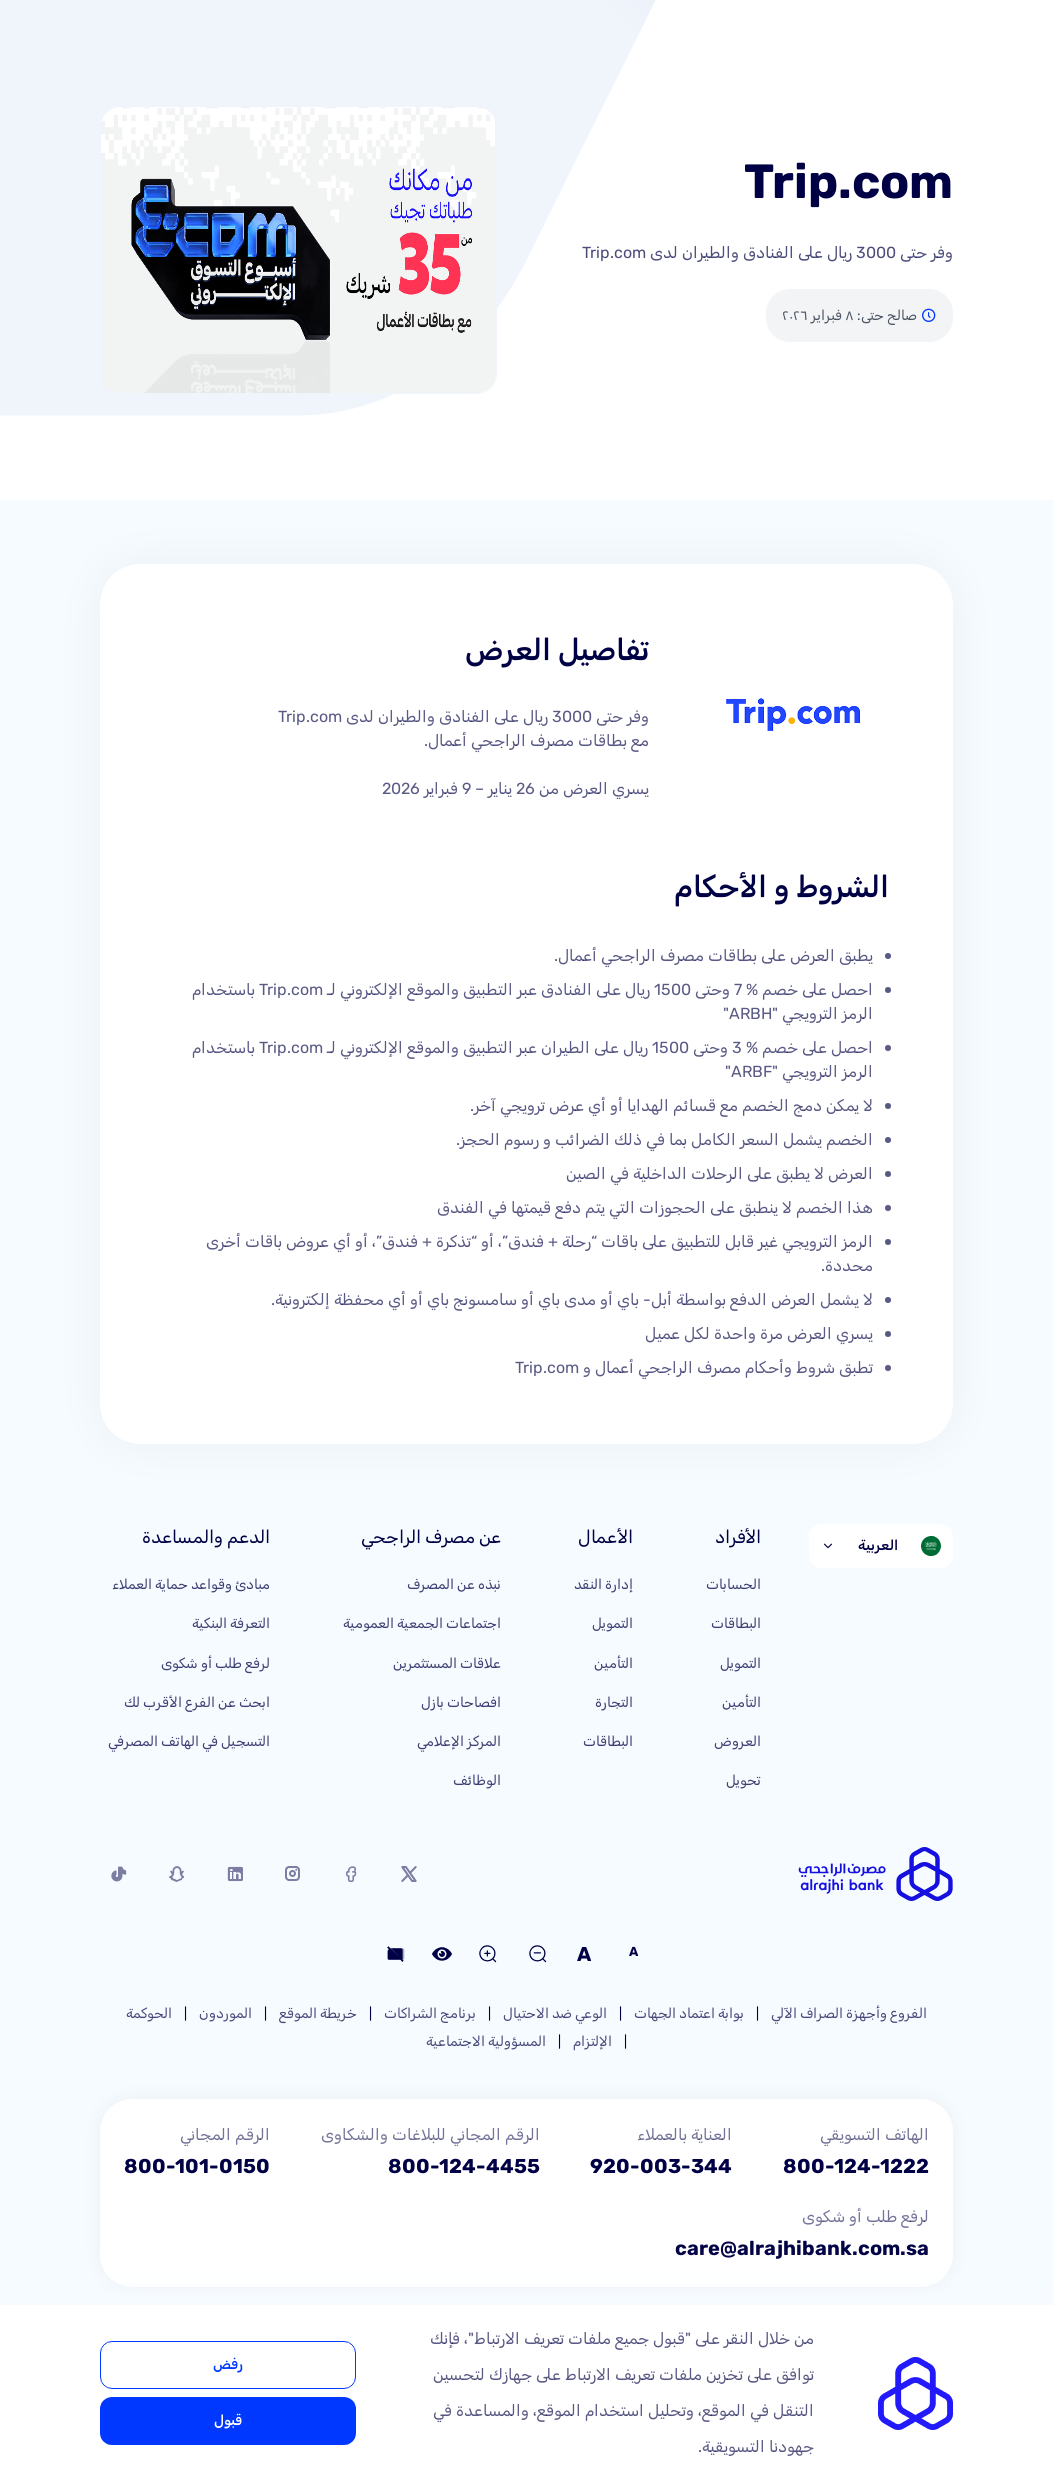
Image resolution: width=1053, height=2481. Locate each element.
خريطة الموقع (318, 2013)
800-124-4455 (464, 2166)
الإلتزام (592, 2041)
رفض (228, 2364)
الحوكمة (149, 2013)
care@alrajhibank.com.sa (802, 2248)
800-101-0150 (197, 2166)
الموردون (225, 2013)
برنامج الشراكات (430, 2013)
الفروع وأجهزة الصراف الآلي (849, 2013)
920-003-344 (661, 2166)
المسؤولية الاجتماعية (486, 2041)
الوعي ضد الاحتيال (555, 2013)
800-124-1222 (856, 2166)
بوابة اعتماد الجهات (689, 2013)
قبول (228, 2420)
